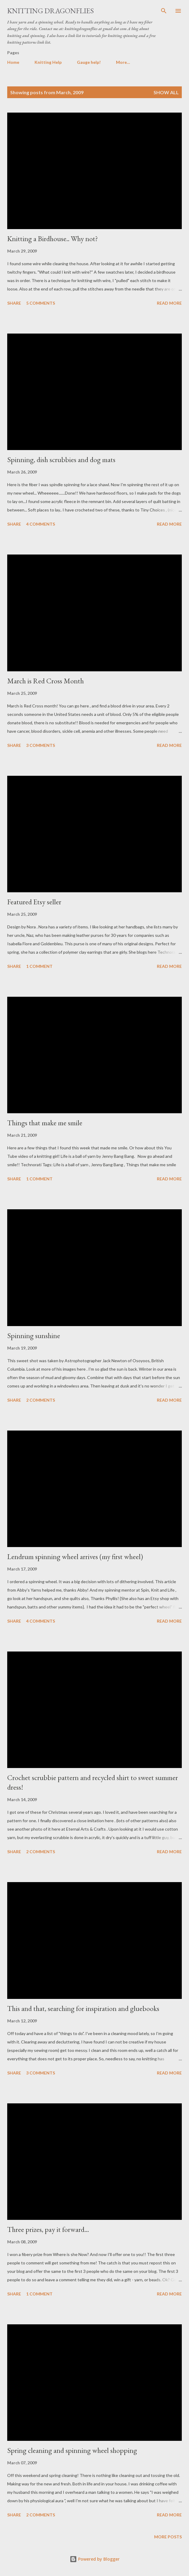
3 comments (40, 745)
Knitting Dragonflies (50, 10)
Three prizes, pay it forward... (48, 2229)
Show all (166, 92)
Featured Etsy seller (34, 901)
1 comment (39, 966)
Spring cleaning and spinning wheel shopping (72, 2450)
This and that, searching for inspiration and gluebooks (83, 2008)
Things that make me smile (44, 1122)
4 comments (40, 524)
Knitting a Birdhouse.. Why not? (52, 238)
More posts (168, 2536)
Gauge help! (89, 62)
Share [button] (14, 303)
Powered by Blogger (95, 2559)
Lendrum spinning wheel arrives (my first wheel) (75, 1556)
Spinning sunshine (33, 1335)
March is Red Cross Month (45, 680)
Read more (169, 303)
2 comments (40, 1400)
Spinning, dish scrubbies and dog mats (61, 459)
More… (123, 62)
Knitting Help (48, 62)
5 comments (40, 303)
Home (13, 62)
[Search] (163, 10)
